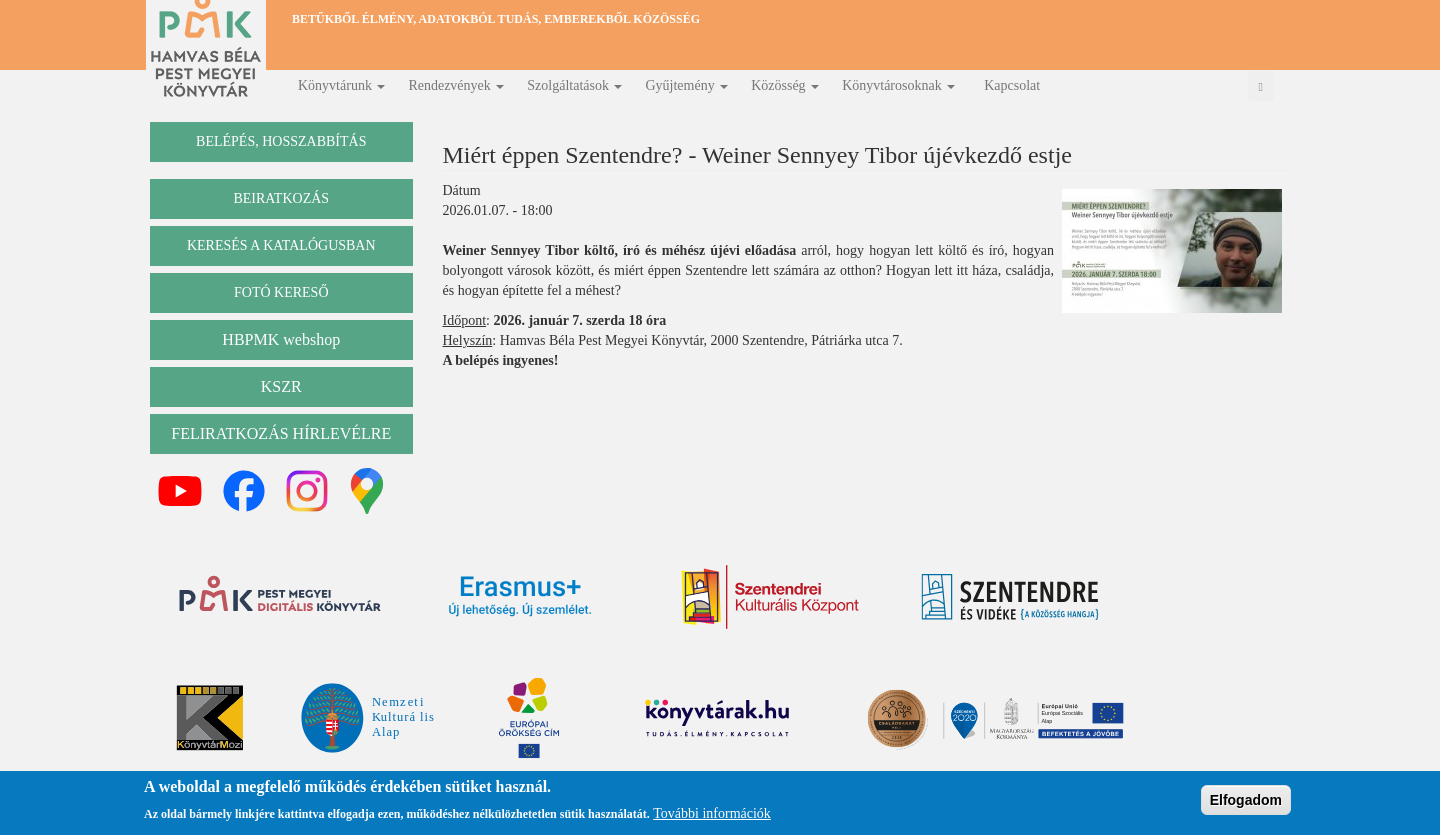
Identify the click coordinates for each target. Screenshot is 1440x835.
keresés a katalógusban (281, 245)
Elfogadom (1246, 802)
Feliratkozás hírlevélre (281, 433)
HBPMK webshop (281, 339)
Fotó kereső (281, 292)
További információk (712, 814)
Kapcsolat (1012, 85)
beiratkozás (281, 198)
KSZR (281, 386)
